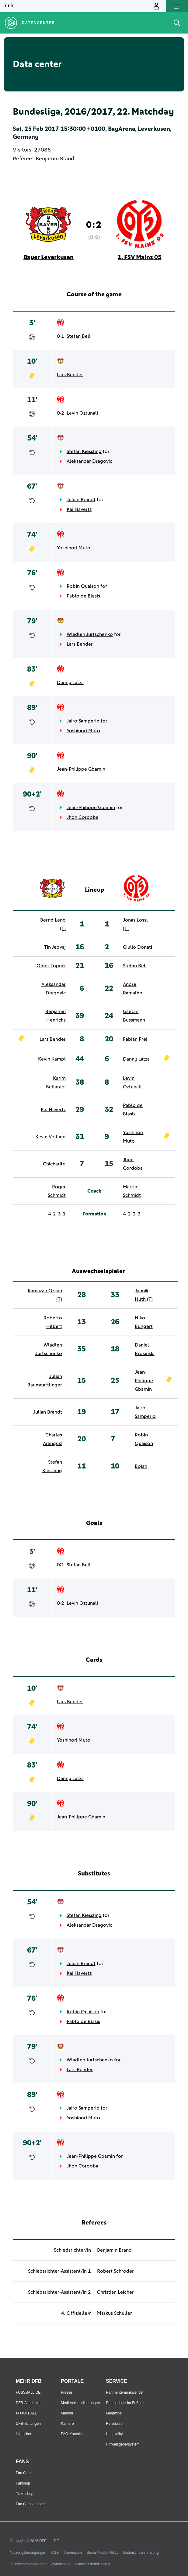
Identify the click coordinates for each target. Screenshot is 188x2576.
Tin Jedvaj (55, 947)
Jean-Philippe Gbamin (81, 769)
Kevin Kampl (52, 1059)
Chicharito (54, 1163)
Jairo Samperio (83, 721)
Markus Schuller (114, 2313)
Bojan (141, 1466)
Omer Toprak (51, 965)
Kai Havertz (79, 509)
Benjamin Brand (55, 159)
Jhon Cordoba (82, 817)
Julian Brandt (81, 499)
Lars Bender (70, 374)
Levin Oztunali (82, 413)
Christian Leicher (115, 2292)
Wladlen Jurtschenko (90, 634)
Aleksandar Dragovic (89, 461)
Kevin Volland (50, 1136)
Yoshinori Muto (73, 547)
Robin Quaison (83, 586)
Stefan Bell (79, 336)
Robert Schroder (115, 2271)
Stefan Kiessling (84, 451)
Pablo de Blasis (83, 596)
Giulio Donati (137, 947)
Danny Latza (70, 682)
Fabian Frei (135, 1039)
